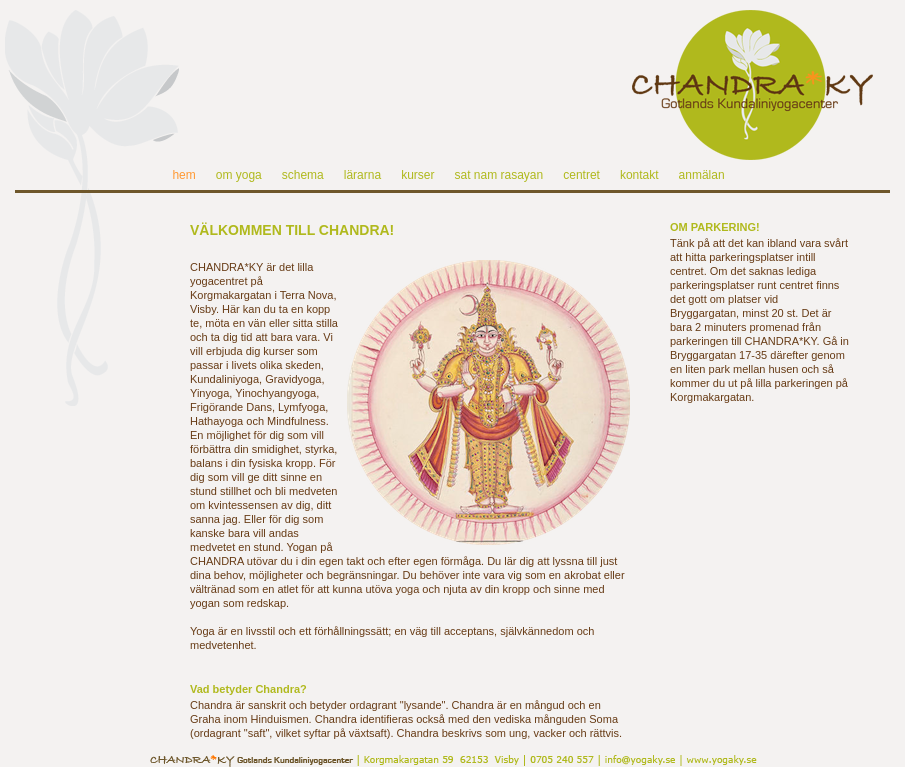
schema (303, 175)
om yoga (239, 175)
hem (183, 175)
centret (581, 175)
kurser (417, 175)
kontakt (639, 175)
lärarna (362, 175)
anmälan (702, 175)
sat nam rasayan (498, 175)
